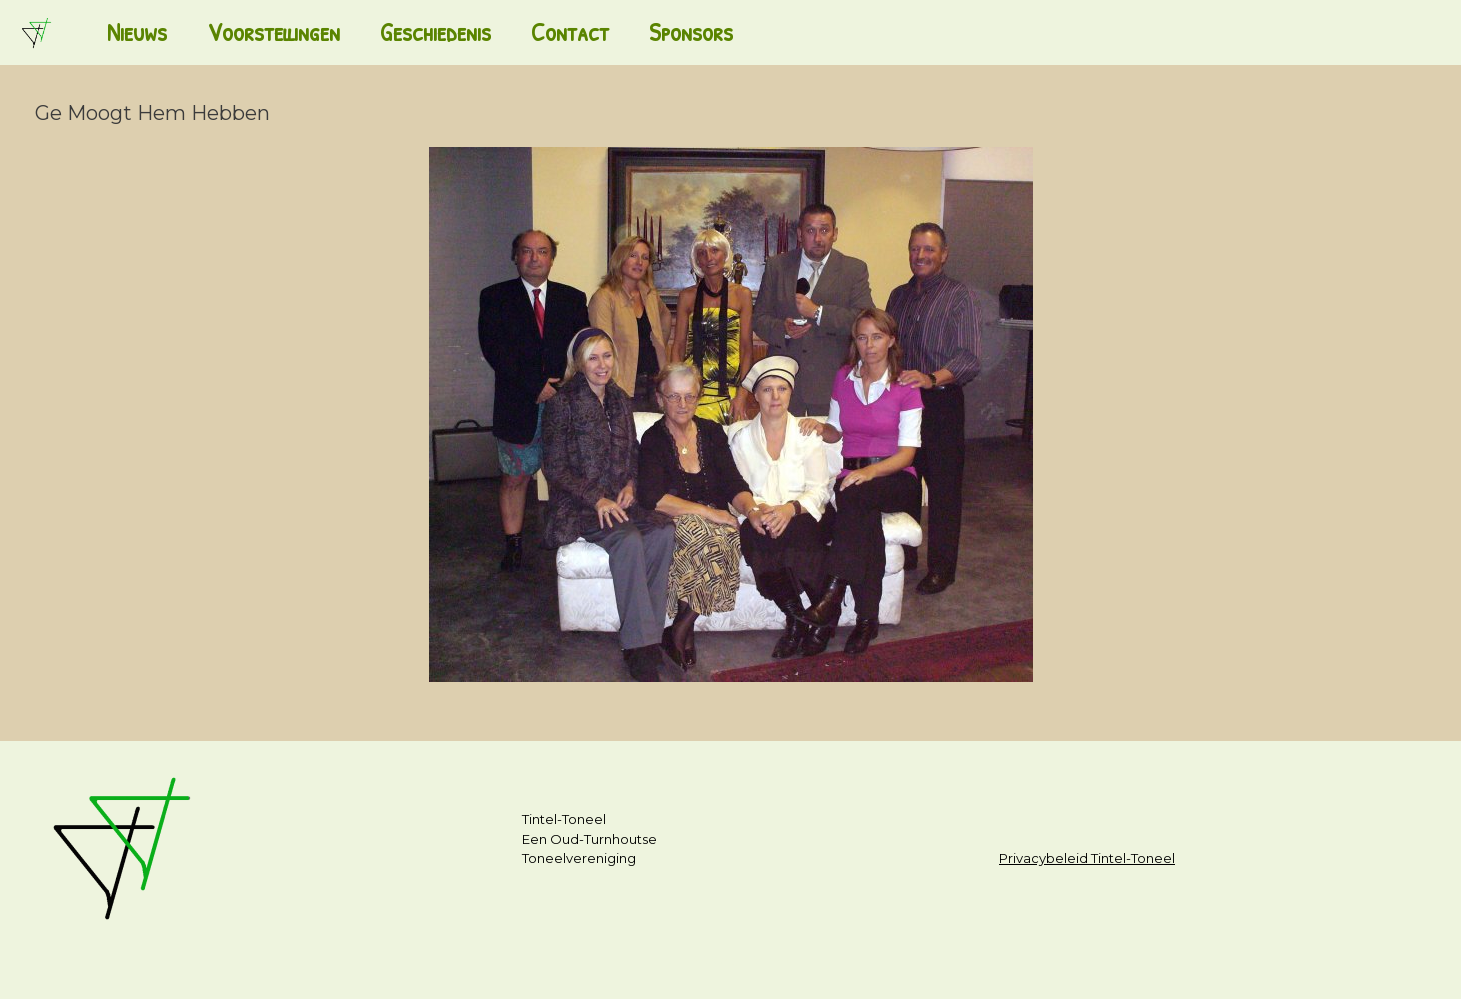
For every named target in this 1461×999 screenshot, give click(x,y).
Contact (570, 32)
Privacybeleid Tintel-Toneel (1087, 858)
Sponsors (691, 32)
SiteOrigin (721, 960)
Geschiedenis (435, 32)
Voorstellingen (273, 32)
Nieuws (137, 32)
